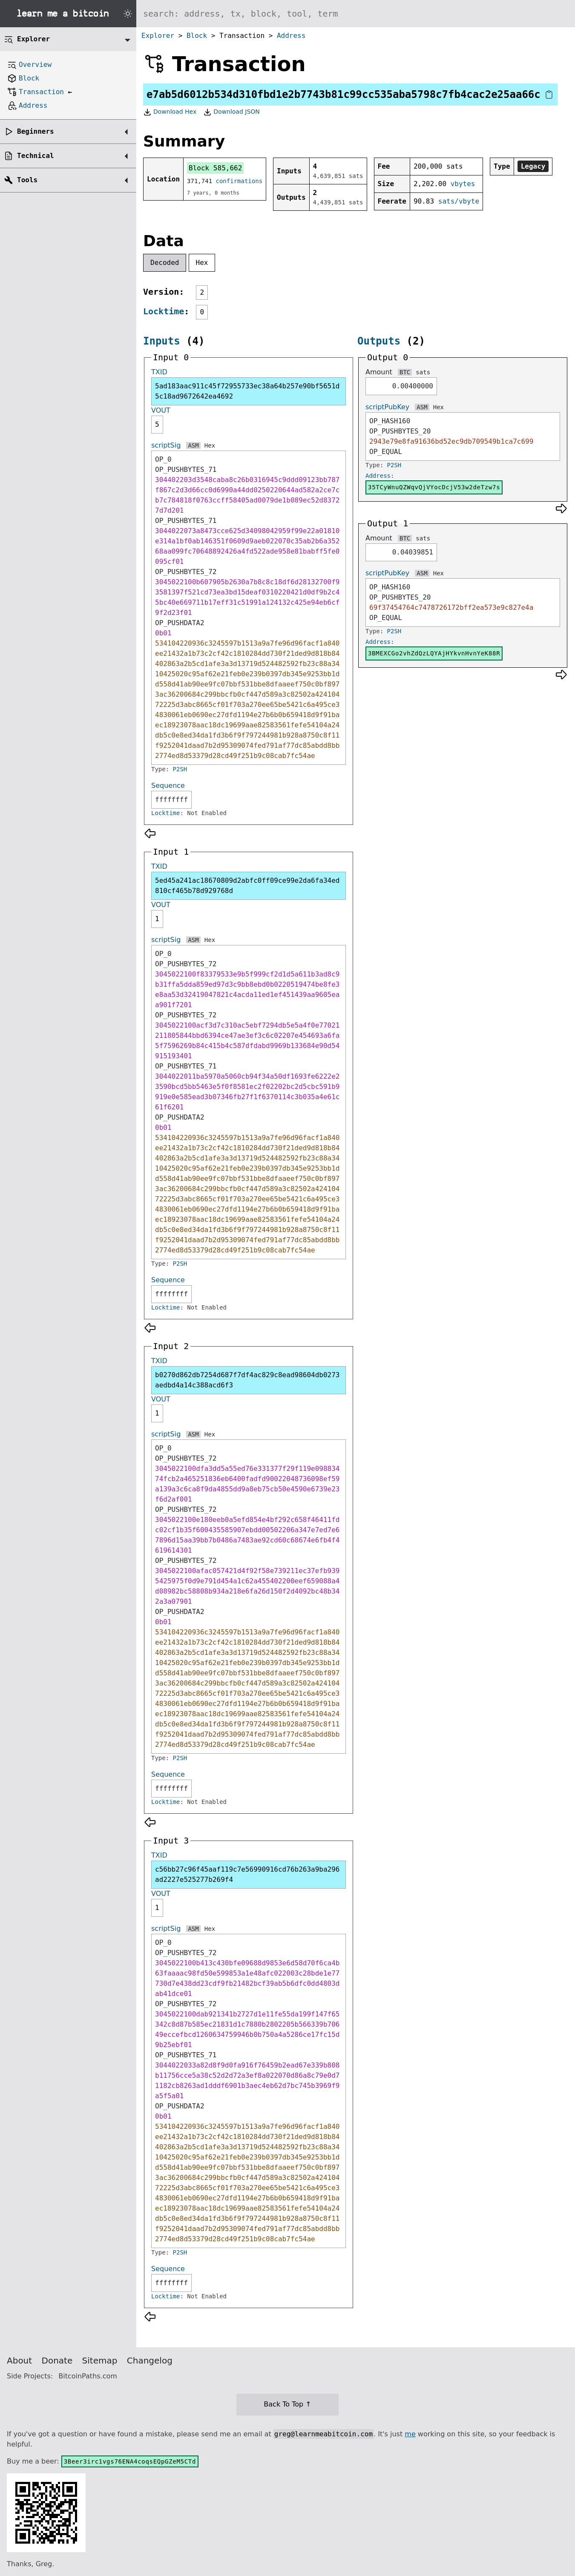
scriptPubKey (387, 407)
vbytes (463, 184)
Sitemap (100, 2360)
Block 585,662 (215, 168)
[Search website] (355, 13)
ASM (193, 445)
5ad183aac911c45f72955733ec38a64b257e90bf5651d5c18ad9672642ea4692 (247, 391)
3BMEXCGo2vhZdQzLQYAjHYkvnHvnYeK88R (434, 653)
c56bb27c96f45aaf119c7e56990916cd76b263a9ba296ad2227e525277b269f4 (247, 1874)
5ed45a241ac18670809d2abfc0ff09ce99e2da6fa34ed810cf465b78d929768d (247, 885)
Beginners (35, 131)
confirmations (239, 181)
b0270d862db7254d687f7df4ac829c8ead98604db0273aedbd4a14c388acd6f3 (247, 1380)
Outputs (378, 341)
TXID (159, 372)
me (410, 2434)
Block (197, 36)
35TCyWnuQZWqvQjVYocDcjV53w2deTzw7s (434, 487)
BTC (405, 372)
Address (291, 36)
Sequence (168, 785)
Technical (35, 156)
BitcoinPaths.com (87, 2376)
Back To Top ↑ (287, 2404)
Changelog (149, 2360)
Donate (57, 2360)
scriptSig (166, 445)
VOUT (160, 410)
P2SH (180, 769)
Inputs (161, 341)
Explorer (157, 36)
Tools (27, 180)
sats (423, 372)
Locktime (163, 311)
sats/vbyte (458, 201)
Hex (202, 262)
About (19, 2360)
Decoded (164, 262)
